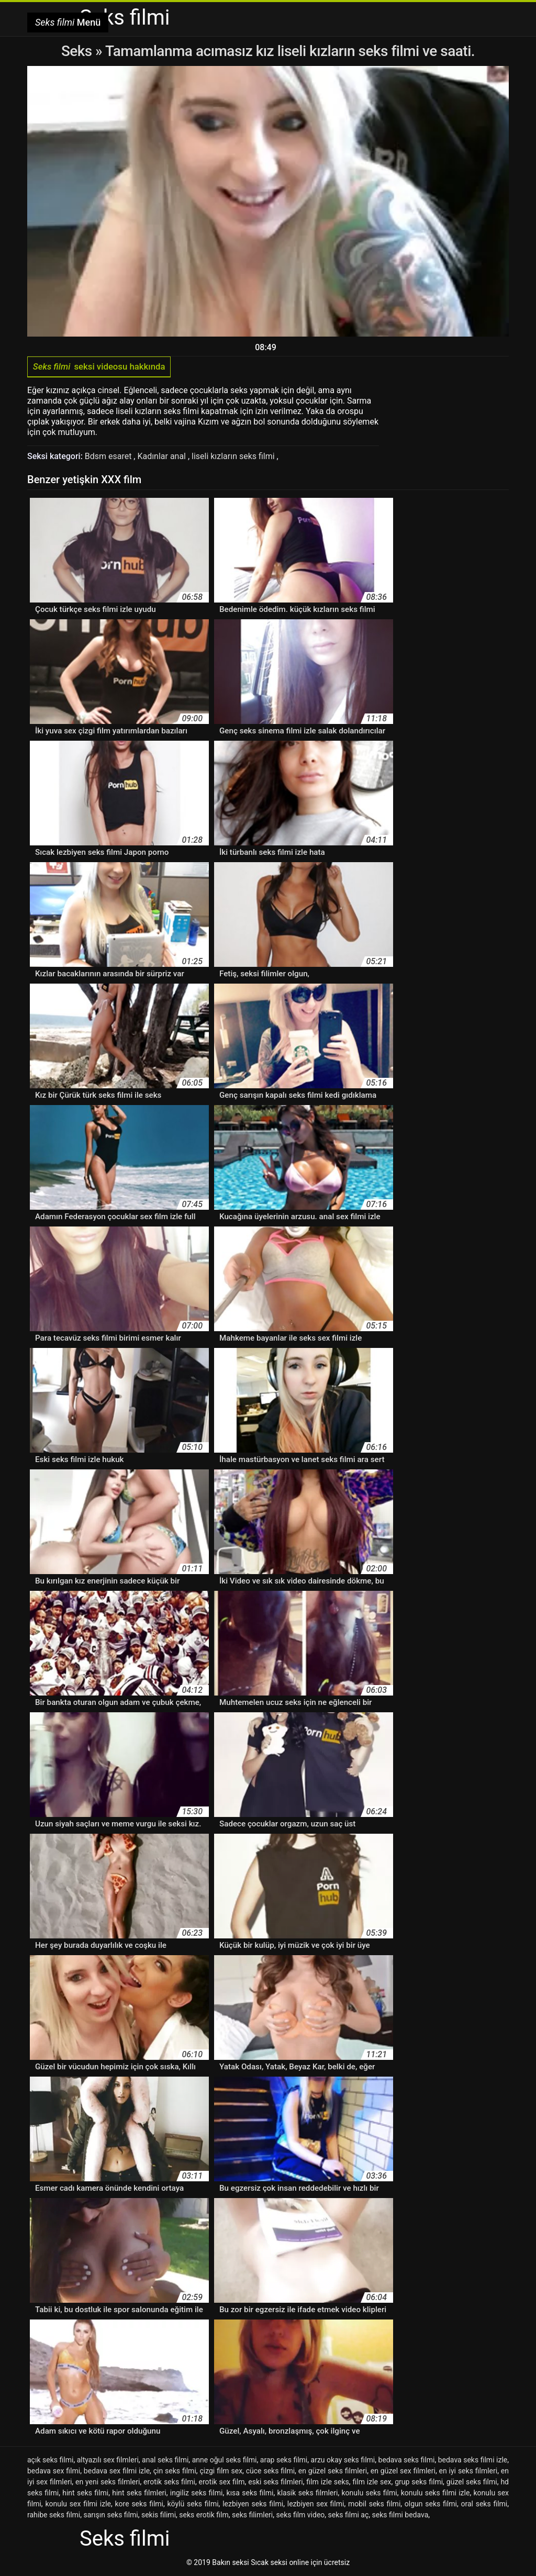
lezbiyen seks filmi (252, 2504)
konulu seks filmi (369, 2493)
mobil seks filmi (374, 2504)
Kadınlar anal (163, 456)
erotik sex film (222, 2482)
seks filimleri (252, 2515)
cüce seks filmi (270, 2471)
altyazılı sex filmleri (108, 2460)
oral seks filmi (484, 2504)
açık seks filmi (50, 2460)
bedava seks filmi (406, 2460)
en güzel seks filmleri (332, 2471)
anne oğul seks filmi (224, 2460)
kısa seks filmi (250, 2493)
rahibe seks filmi (53, 2515)
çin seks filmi (174, 2471)
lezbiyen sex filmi (315, 2504)
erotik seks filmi (169, 2482)
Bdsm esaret (109, 456)
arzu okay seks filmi (343, 2460)
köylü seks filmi (193, 2504)
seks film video (300, 2515)
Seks (76, 51)
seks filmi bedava (400, 2515)
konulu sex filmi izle (78, 2504)
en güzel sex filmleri (403, 2471)
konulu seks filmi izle (435, 2493)
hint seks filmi (85, 2493)
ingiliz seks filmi (196, 2493)
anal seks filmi (165, 2460)
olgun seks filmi (431, 2504)
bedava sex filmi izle (117, 2471)
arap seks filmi (283, 2460)
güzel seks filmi (471, 2482)
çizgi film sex (220, 2471)
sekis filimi (158, 2515)
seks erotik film (203, 2515)
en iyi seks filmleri (468, 2471)
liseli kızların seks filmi (234, 456)
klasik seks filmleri (307, 2493)
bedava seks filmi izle (473, 2460)
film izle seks (327, 2482)
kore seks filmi (139, 2504)
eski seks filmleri (275, 2482)
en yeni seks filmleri (107, 2482)
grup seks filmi (419, 2482)
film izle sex (371, 2482)
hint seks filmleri (139, 2493)
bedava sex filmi (53, 2471)
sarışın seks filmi (110, 2515)
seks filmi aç (348, 2515)
